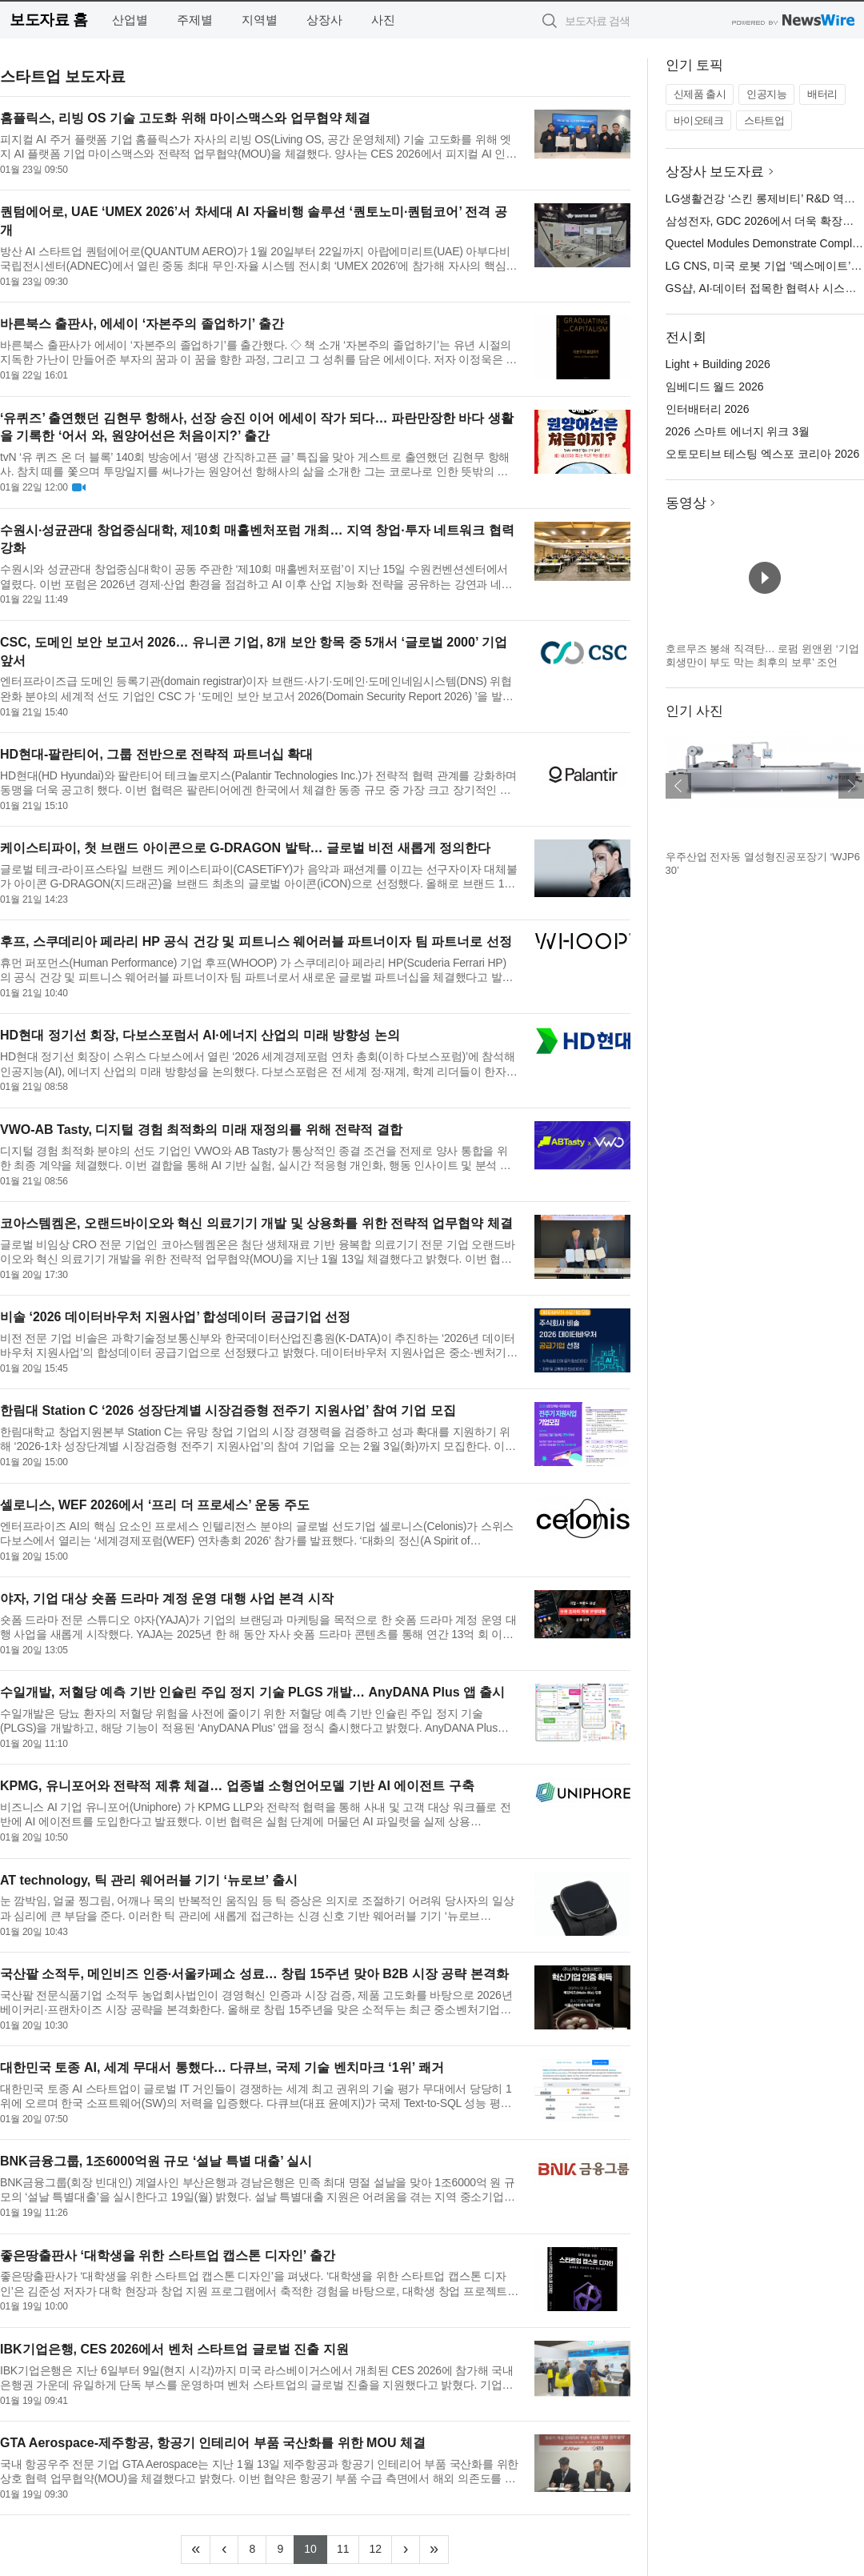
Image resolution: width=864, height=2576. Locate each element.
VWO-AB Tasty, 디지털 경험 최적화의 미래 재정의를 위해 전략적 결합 (201, 1129)
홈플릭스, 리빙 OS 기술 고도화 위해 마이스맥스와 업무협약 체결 (185, 118)
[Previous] (224, 2549)
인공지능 (766, 94)
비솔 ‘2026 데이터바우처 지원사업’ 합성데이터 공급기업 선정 (175, 1317)
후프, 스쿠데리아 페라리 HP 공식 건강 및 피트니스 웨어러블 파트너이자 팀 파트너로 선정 (256, 941)
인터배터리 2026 (708, 409)
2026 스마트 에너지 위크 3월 (738, 431)
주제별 (195, 19)
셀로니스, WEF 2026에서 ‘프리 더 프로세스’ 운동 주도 (155, 1505)
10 (315, 2547)
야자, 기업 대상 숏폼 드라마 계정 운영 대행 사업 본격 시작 (167, 1598)
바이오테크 (699, 120)
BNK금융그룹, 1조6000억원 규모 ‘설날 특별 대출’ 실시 (156, 2161)
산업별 (130, 19)
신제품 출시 (700, 94)
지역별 (260, 19)
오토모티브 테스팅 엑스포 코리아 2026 (763, 453)
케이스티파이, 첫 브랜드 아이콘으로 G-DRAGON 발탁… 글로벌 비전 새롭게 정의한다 (245, 848)
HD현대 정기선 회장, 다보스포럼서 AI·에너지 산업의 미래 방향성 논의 (200, 1035)
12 (380, 2547)
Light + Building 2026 (718, 364)
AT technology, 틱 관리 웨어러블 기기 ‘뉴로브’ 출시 (149, 1880)
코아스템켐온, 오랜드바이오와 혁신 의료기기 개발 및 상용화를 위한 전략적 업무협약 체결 (256, 1223)
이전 (678, 786)
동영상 (686, 503)
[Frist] (195, 2549)
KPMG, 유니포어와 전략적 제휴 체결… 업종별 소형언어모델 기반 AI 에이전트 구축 (237, 1786)
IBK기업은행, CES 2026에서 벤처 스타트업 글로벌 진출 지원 (174, 2349)
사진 (383, 19)
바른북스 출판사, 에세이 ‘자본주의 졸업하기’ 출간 (142, 324)
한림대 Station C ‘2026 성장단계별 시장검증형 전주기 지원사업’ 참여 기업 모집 (228, 1410)
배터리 (822, 94)
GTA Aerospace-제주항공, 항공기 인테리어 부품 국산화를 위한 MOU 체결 (213, 2443)
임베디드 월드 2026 (715, 386)
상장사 (324, 19)
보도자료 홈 (48, 19)
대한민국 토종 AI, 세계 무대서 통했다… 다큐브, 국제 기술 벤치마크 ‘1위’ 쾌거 (222, 2067)
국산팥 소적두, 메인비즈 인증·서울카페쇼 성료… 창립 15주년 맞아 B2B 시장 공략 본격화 (254, 1974)
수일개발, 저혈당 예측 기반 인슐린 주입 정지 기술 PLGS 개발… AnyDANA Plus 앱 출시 (252, 1692)
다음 (851, 786)
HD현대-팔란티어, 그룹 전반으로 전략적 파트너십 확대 (156, 754)
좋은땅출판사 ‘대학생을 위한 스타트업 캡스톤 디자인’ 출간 (167, 2255)
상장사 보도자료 (715, 171)
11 (348, 2547)
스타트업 (764, 120)
